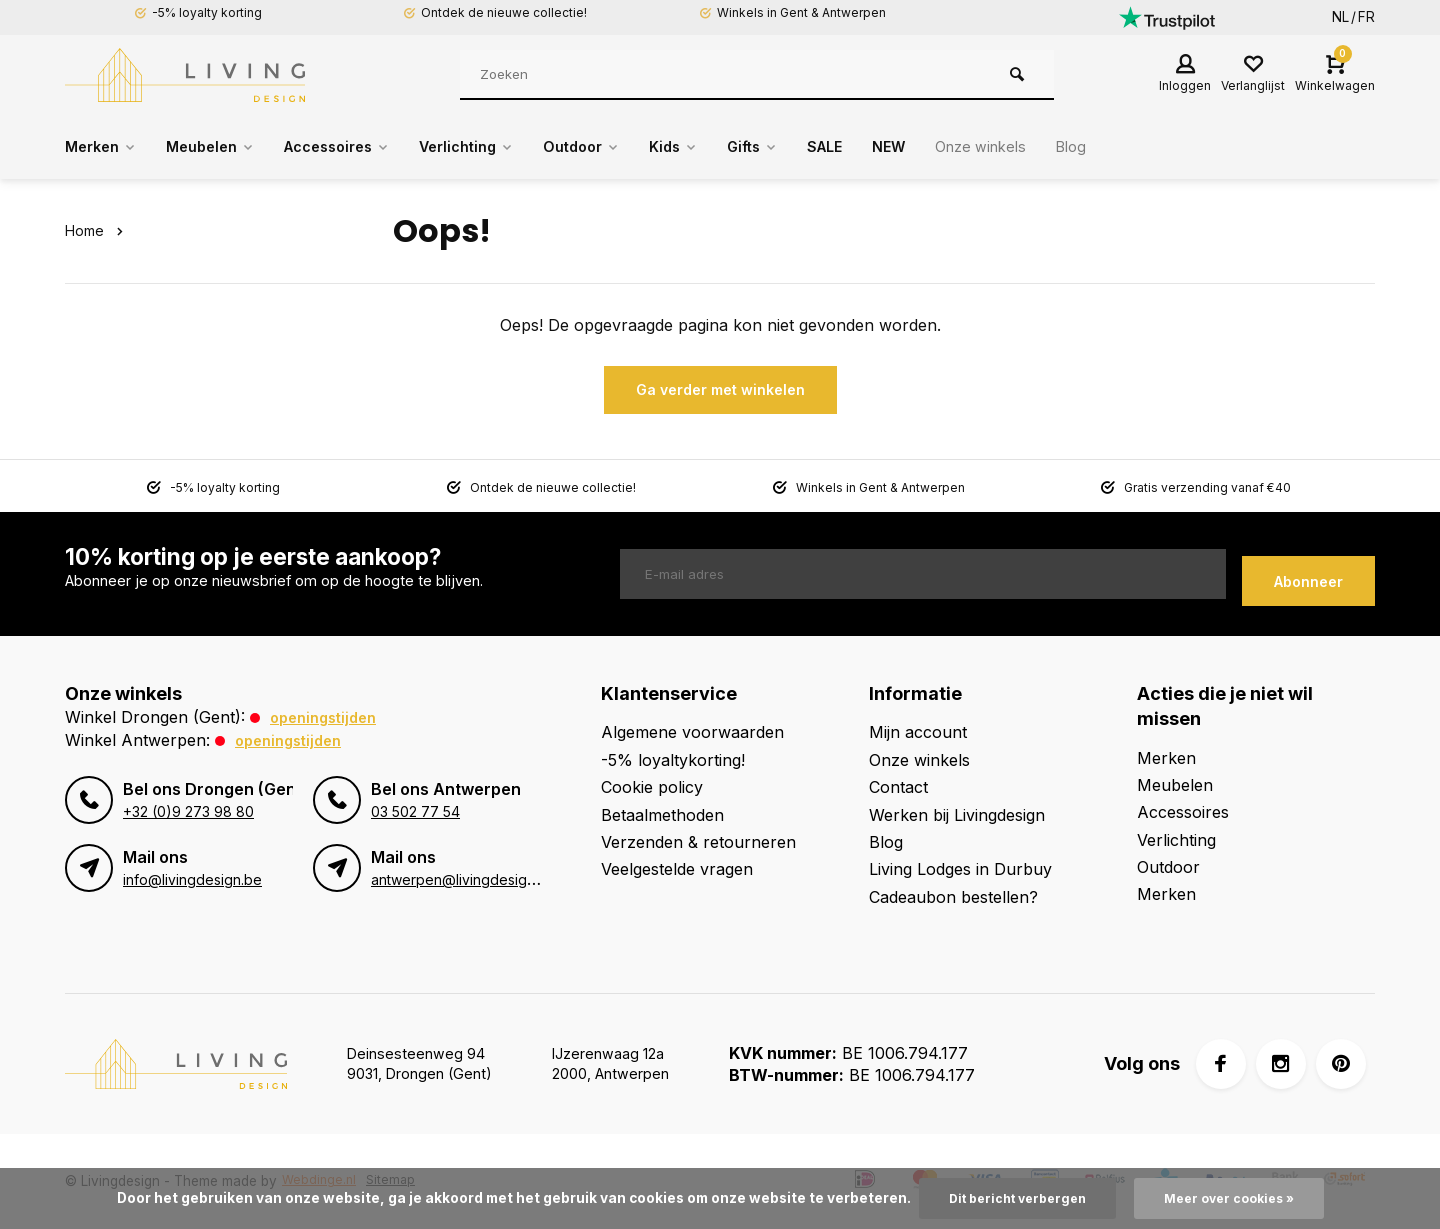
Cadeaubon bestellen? (953, 896)
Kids (726, 147)
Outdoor (627, 147)
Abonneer (1308, 574)
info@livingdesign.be (189, 880)
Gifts (811, 147)
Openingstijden (328, 717)
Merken (104, 147)
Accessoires (360, 147)
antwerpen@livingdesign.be (458, 880)
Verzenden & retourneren (698, 842)
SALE (889, 147)
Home (97, 230)
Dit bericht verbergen (1011, 1198)
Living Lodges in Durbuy (960, 869)
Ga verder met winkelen (720, 389)
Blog (1154, 147)
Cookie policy (652, 787)
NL (1340, 17)
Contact (898, 787)
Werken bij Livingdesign (957, 814)
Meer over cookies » (1236, 1198)
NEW (957, 147)
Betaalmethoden (662, 814)
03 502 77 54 (414, 812)
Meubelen (222, 147)
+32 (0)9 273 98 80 (187, 812)
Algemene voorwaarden (692, 732)
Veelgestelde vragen (677, 869)
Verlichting (502, 147)
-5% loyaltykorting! (673, 759)
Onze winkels (1056, 147)
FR (1366, 17)
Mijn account (918, 732)
